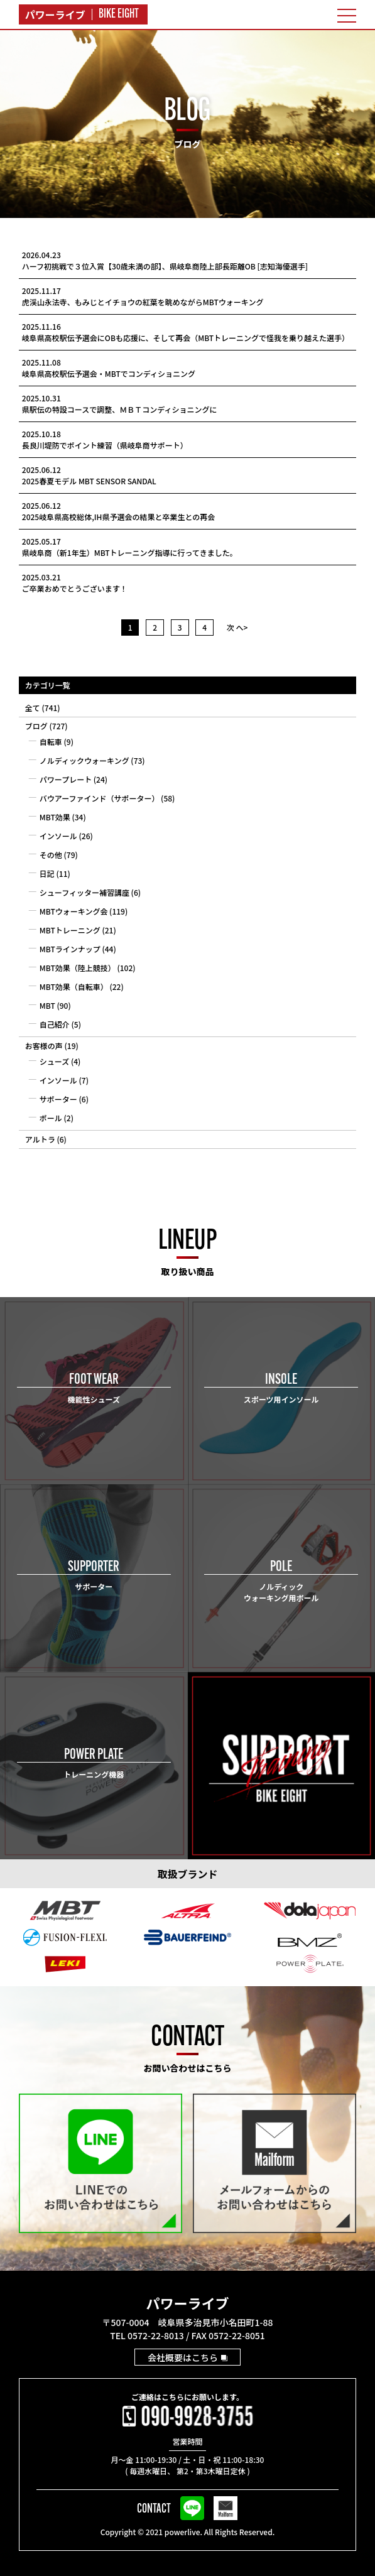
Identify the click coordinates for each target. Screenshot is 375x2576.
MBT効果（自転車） (74, 986)
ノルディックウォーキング (84, 760)
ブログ (36, 725)
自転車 (51, 741)
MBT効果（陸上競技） (78, 967)
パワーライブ (187, 2303)
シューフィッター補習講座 (84, 892)
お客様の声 (44, 1045)
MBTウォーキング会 (74, 911)
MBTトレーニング (70, 930)
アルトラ (40, 1139)
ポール (51, 1117)
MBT (47, 1005)
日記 (47, 873)
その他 (51, 854)
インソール (58, 835)
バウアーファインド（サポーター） (100, 798)
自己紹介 (55, 1024)
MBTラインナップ (70, 948)
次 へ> (237, 627)
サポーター (58, 1099)
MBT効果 (55, 817)
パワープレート (66, 779)
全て (32, 707)
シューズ (54, 1061)
